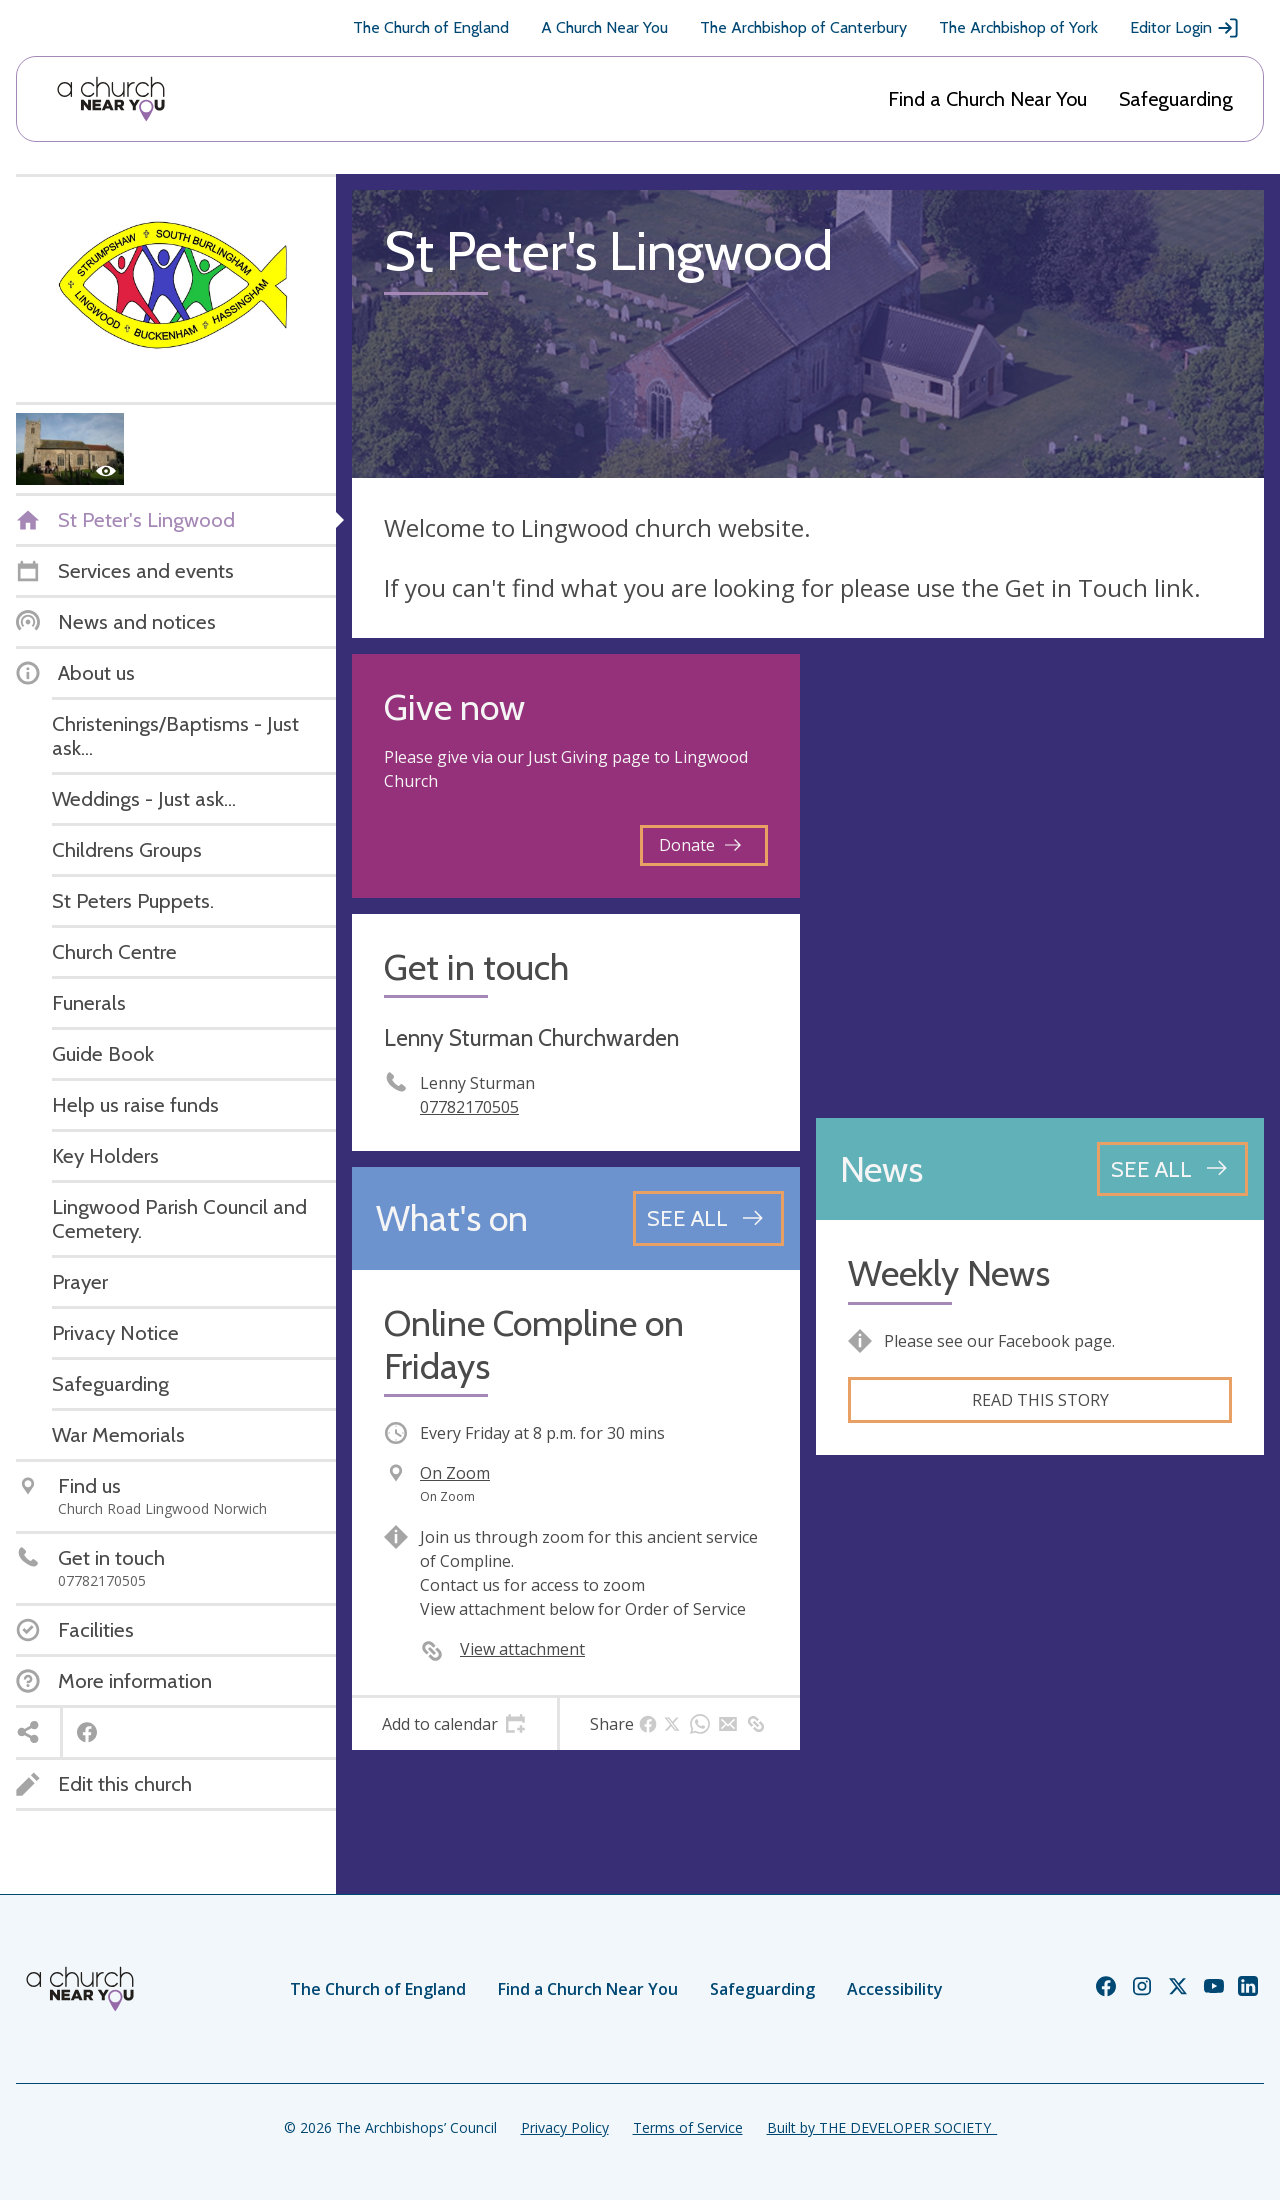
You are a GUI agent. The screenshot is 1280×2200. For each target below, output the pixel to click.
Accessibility (895, 1989)
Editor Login (1185, 28)
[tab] (454, 1724)
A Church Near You (604, 27)
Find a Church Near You (987, 99)
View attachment (522, 1649)
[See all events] (708, 1218)
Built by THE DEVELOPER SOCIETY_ (882, 2127)
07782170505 (469, 1107)
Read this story (1040, 1400)
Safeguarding (1176, 99)
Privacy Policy (565, 2127)
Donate (700, 845)
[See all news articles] (1172, 1169)
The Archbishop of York (1018, 27)
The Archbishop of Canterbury (803, 27)
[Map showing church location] (1040, 878)
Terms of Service (688, 2127)
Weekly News (949, 1273)
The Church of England (431, 27)
